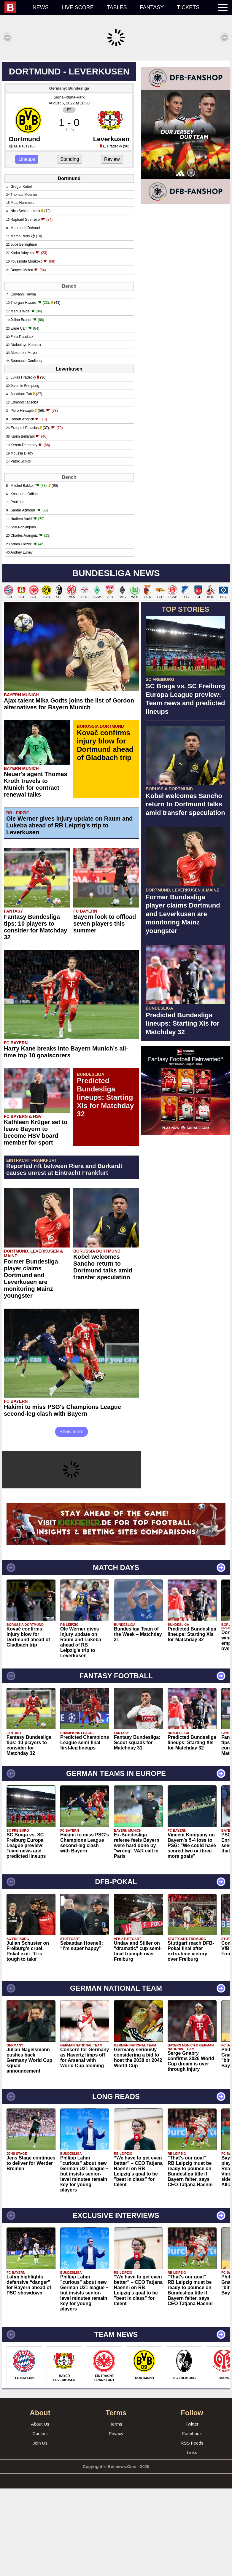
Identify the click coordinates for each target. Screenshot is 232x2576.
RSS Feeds (192, 2530)
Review (112, 246)
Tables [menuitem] (117, 7)
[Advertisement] (116, 102)
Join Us (40, 2530)
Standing (69, 246)
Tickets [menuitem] (188, 7)
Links (192, 2539)
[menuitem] (15, 7)
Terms (116, 2511)
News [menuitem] (41, 7)
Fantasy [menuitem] (152, 7)
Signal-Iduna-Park (69, 184)
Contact (40, 2520)
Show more (72, 1519)
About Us (40, 2511)
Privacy (116, 2520)
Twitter (191, 2511)
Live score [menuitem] (78, 7)
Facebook (192, 2520)
